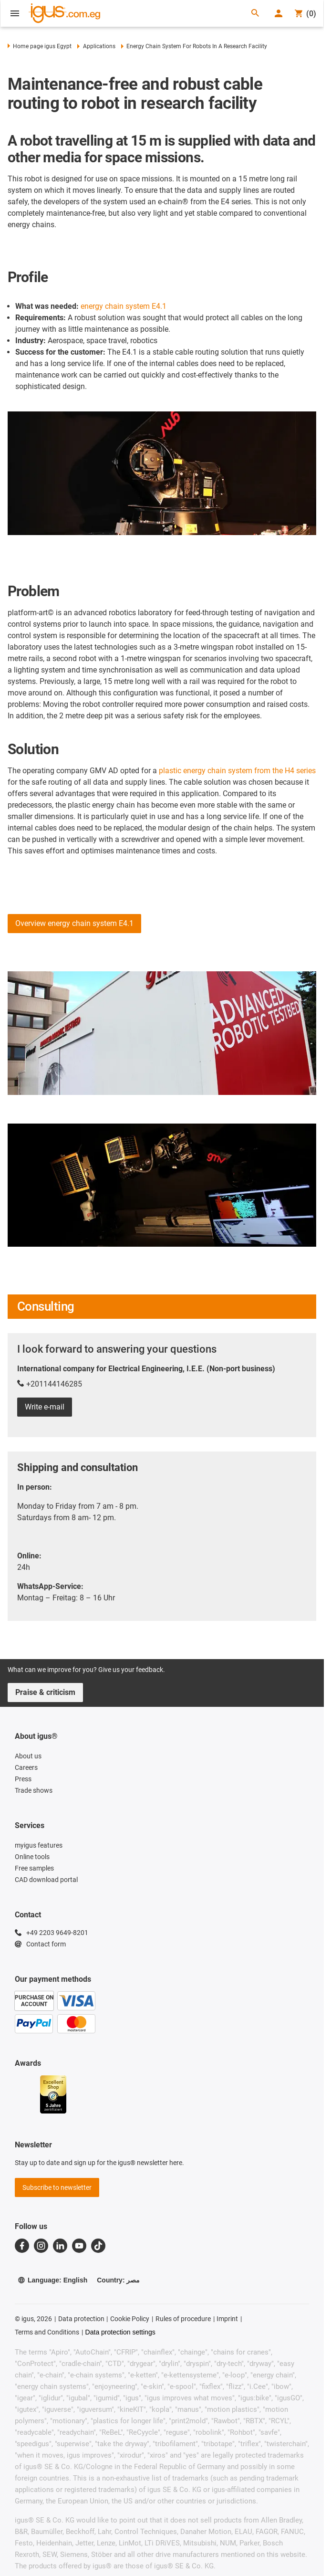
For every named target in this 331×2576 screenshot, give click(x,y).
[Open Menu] (15, 13)
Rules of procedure (183, 2319)
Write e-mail (44, 1406)
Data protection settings (120, 2332)
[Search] (255, 14)
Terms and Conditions (47, 2332)
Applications (96, 46)
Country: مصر (118, 2280)
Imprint (227, 2319)
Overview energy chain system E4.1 (74, 923)
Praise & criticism (45, 1692)
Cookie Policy (129, 2319)
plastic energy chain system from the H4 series (237, 770)
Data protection (81, 2319)
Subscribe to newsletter (57, 2187)
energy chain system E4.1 (123, 306)
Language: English (52, 2280)
